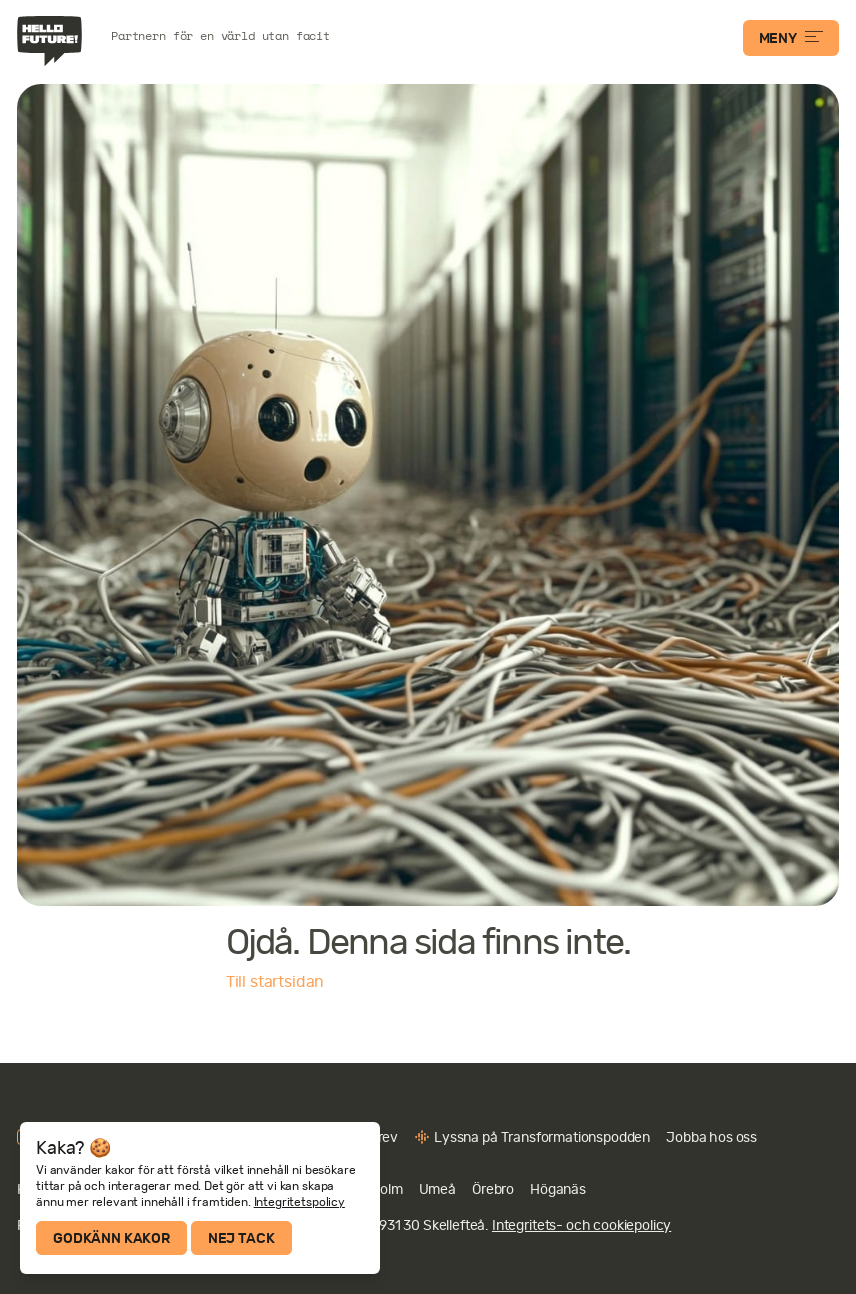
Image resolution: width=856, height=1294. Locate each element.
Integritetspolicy (299, 1202)
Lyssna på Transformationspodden (542, 1137)
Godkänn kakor (111, 1238)
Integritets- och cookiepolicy (581, 1225)
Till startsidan (275, 982)
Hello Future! (52, 41)
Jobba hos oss (711, 1137)
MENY (791, 38)
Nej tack (241, 1238)
